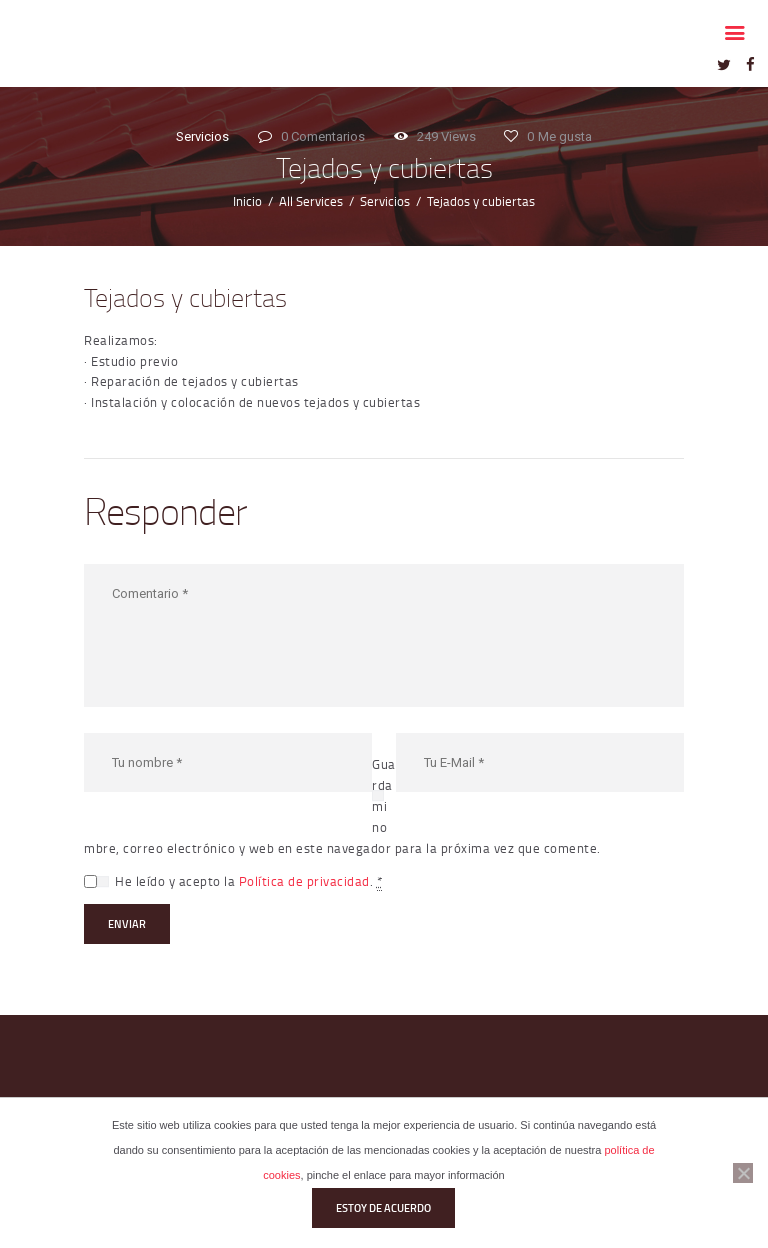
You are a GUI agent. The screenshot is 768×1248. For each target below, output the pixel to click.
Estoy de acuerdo (383, 1208)
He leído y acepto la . (248, 881)
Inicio (247, 201)
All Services (311, 201)
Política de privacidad (304, 881)
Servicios (202, 136)
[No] (743, 1173)
